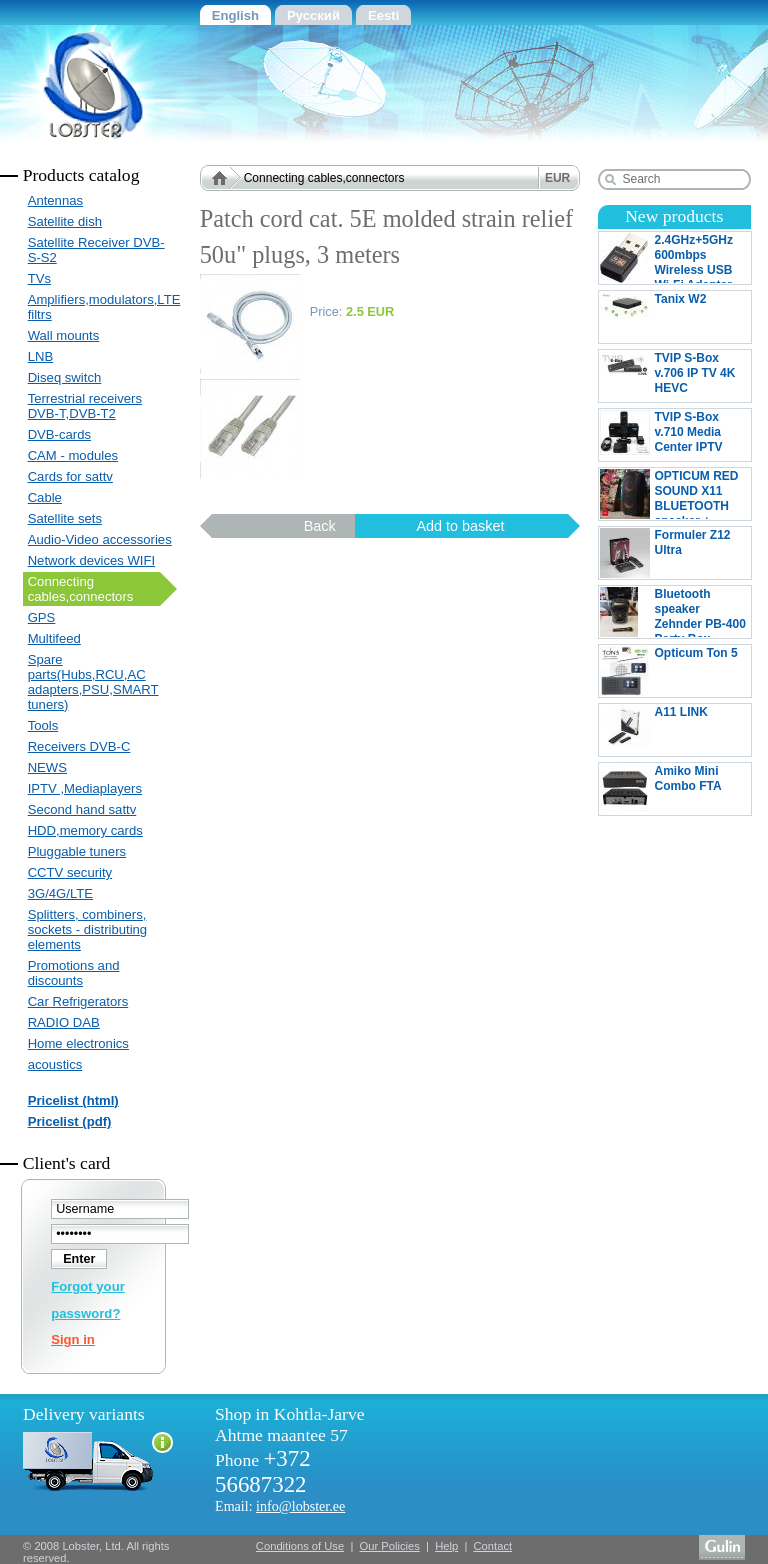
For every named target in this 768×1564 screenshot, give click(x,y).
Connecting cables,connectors (81, 589)
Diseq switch (65, 377)
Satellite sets (65, 518)
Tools (43, 725)
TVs (39, 278)
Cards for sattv (70, 476)
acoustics (55, 1064)
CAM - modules (73, 455)
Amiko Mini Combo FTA (675, 789)
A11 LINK (675, 730)
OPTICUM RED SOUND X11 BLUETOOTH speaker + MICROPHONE (669, 494)
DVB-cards (59, 434)
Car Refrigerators (78, 1001)
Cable (45, 497)
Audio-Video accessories (100, 539)
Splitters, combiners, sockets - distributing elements (88, 929)
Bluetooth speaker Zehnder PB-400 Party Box (673, 612)
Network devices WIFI (91, 560)
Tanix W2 (675, 317)
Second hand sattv (82, 809)
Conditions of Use (300, 1546)
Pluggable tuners (77, 851)
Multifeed (54, 638)
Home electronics (78, 1043)
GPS (42, 617)
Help (446, 1546)
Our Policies (390, 1546)
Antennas (55, 200)
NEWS (47, 767)
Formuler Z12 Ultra (675, 553)
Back (320, 526)
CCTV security (70, 872)
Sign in (73, 1339)
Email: (280, 1506)
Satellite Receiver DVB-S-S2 (96, 250)
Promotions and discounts (74, 973)
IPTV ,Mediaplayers (85, 788)
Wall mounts (64, 335)
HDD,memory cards (85, 830)
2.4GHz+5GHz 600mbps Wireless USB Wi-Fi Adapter (666, 258)
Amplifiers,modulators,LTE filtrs (102, 307)
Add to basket (460, 526)
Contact (493, 1546)
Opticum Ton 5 (675, 671)
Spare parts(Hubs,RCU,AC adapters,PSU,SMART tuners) (93, 682)
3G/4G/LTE (60, 893)
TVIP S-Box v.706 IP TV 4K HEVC (675, 376)
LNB (41, 356)
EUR (557, 178)
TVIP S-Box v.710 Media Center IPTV (661, 435)
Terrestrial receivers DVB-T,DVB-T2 (85, 406)
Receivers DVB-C (79, 746)
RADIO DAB (64, 1022)
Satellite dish (65, 221)
